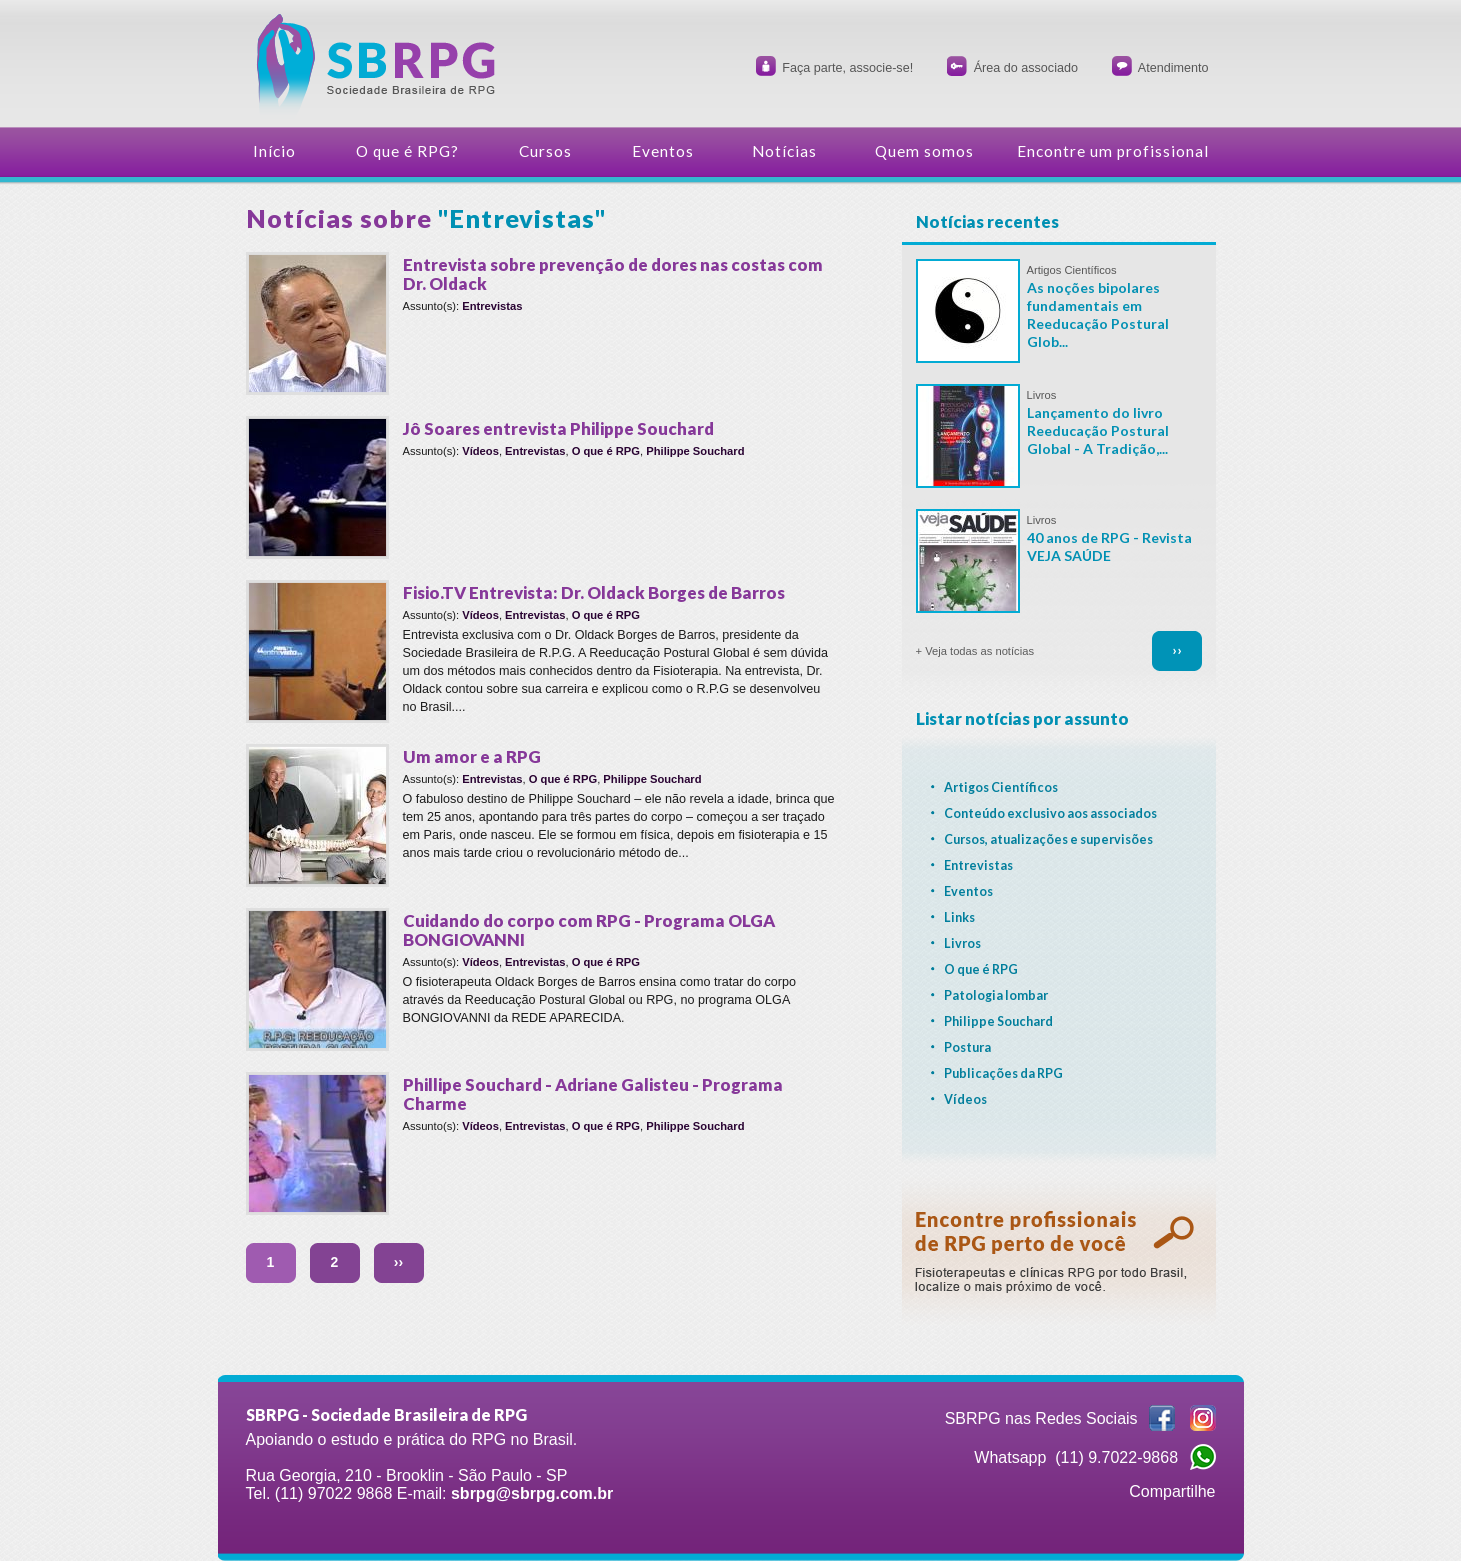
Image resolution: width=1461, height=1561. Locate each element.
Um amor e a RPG (472, 756)
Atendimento (1173, 68)
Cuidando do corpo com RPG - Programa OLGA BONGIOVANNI (589, 930)
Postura (967, 1047)
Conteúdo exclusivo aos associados (1050, 813)
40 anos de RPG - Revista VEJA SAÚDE (1109, 546)
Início (274, 151)
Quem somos (924, 151)
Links (959, 917)
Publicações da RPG (1003, 1073)
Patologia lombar (996, 995)
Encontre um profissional (1113, 151)
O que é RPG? (407, 151)
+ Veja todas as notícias (975, 651)
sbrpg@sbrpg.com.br (532, 1493)
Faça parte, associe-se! (847, 68)
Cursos (545, 151)
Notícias (784, 151)
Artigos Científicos (1072, 270)
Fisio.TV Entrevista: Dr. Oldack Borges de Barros (594, 592)
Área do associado (1026, 68)
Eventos (663, 151)
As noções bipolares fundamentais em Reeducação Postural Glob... (1098, 314)
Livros (1042, 395)
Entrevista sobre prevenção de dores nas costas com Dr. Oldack (613, 274)
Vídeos (480, 451)
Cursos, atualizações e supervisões (1048, 839)
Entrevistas (492, 306)
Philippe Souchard (695, 451)
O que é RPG (606, 451)
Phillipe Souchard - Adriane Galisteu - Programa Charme (593, 1094)
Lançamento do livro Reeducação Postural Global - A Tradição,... (1098, 430)
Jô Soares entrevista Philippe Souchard (558, 428)
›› (398, 1262)
